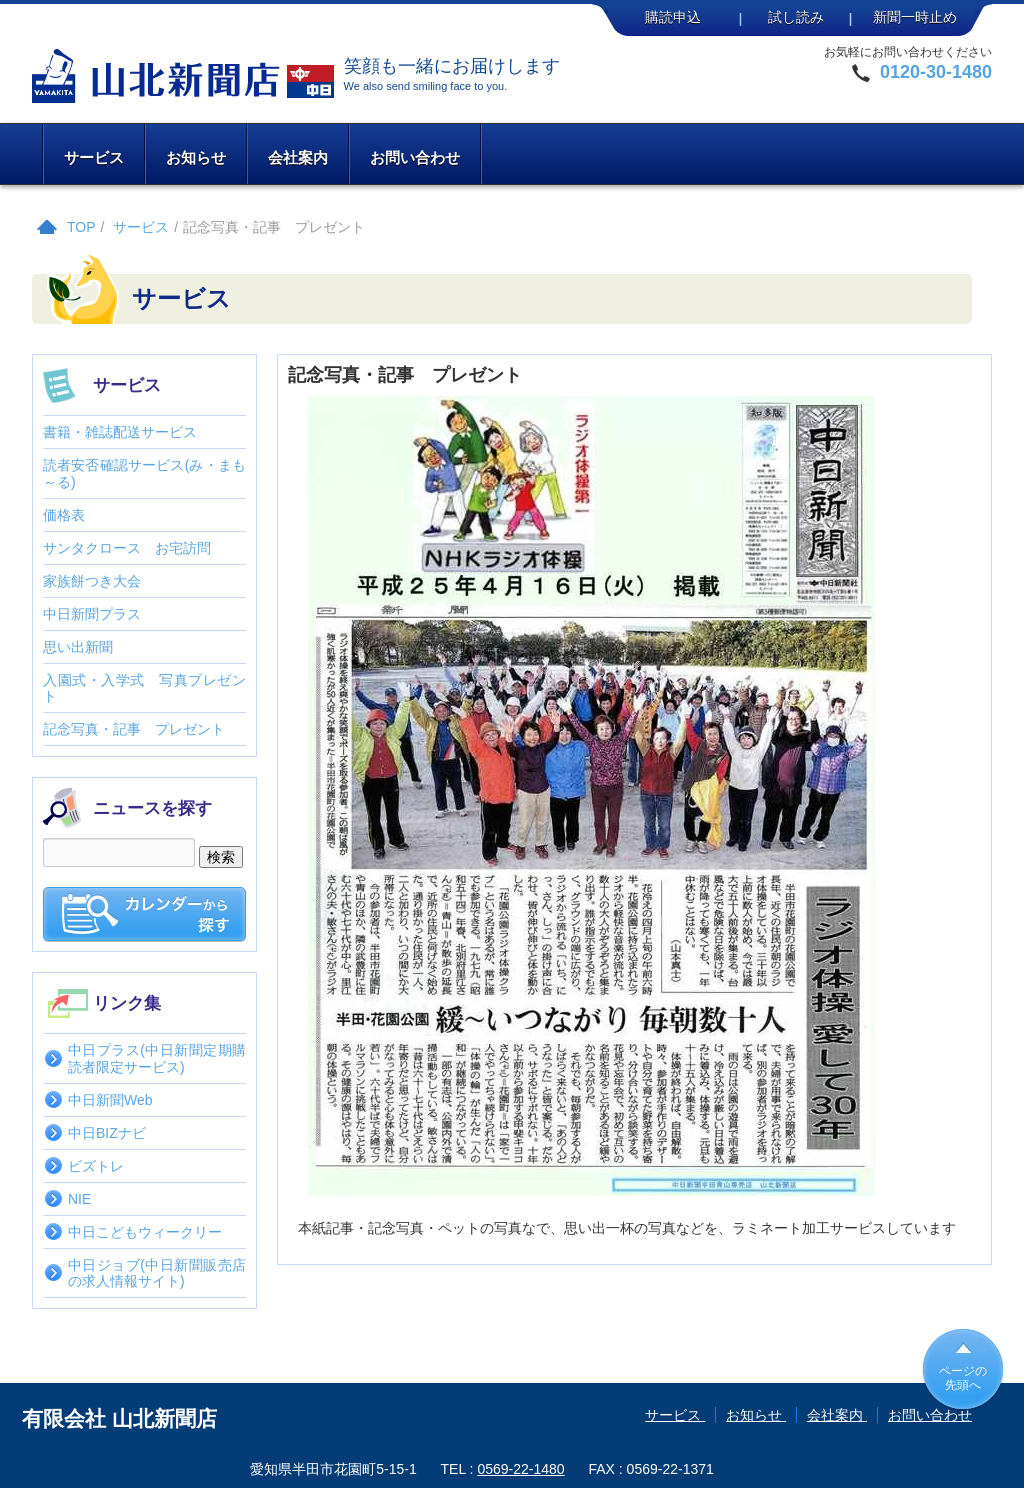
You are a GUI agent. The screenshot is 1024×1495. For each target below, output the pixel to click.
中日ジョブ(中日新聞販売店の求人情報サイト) (157, 1273)
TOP (81, 227)
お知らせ (196, 157)
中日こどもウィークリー (145, 1232)
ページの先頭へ (963, 1378)
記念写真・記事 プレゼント (134, 729)
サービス (94, 157)
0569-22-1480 (520, 1469)
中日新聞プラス (92, 614)
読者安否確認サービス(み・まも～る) (144, 473)
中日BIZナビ (107, 1133)
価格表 (64, 515)
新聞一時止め (915, 17)
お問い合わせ (415, 157)
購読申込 (673, 17)
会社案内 (298, 157)
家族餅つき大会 (92, 581)
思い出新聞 (78, 647)
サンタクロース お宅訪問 (127, 548)
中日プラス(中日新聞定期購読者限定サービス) (157, 1058)
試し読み (796, 17)
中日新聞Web (110, 1100)
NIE (79, 1199)
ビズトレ (96, 1166)
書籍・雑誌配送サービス (120, 432)
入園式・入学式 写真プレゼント (144, 688)
